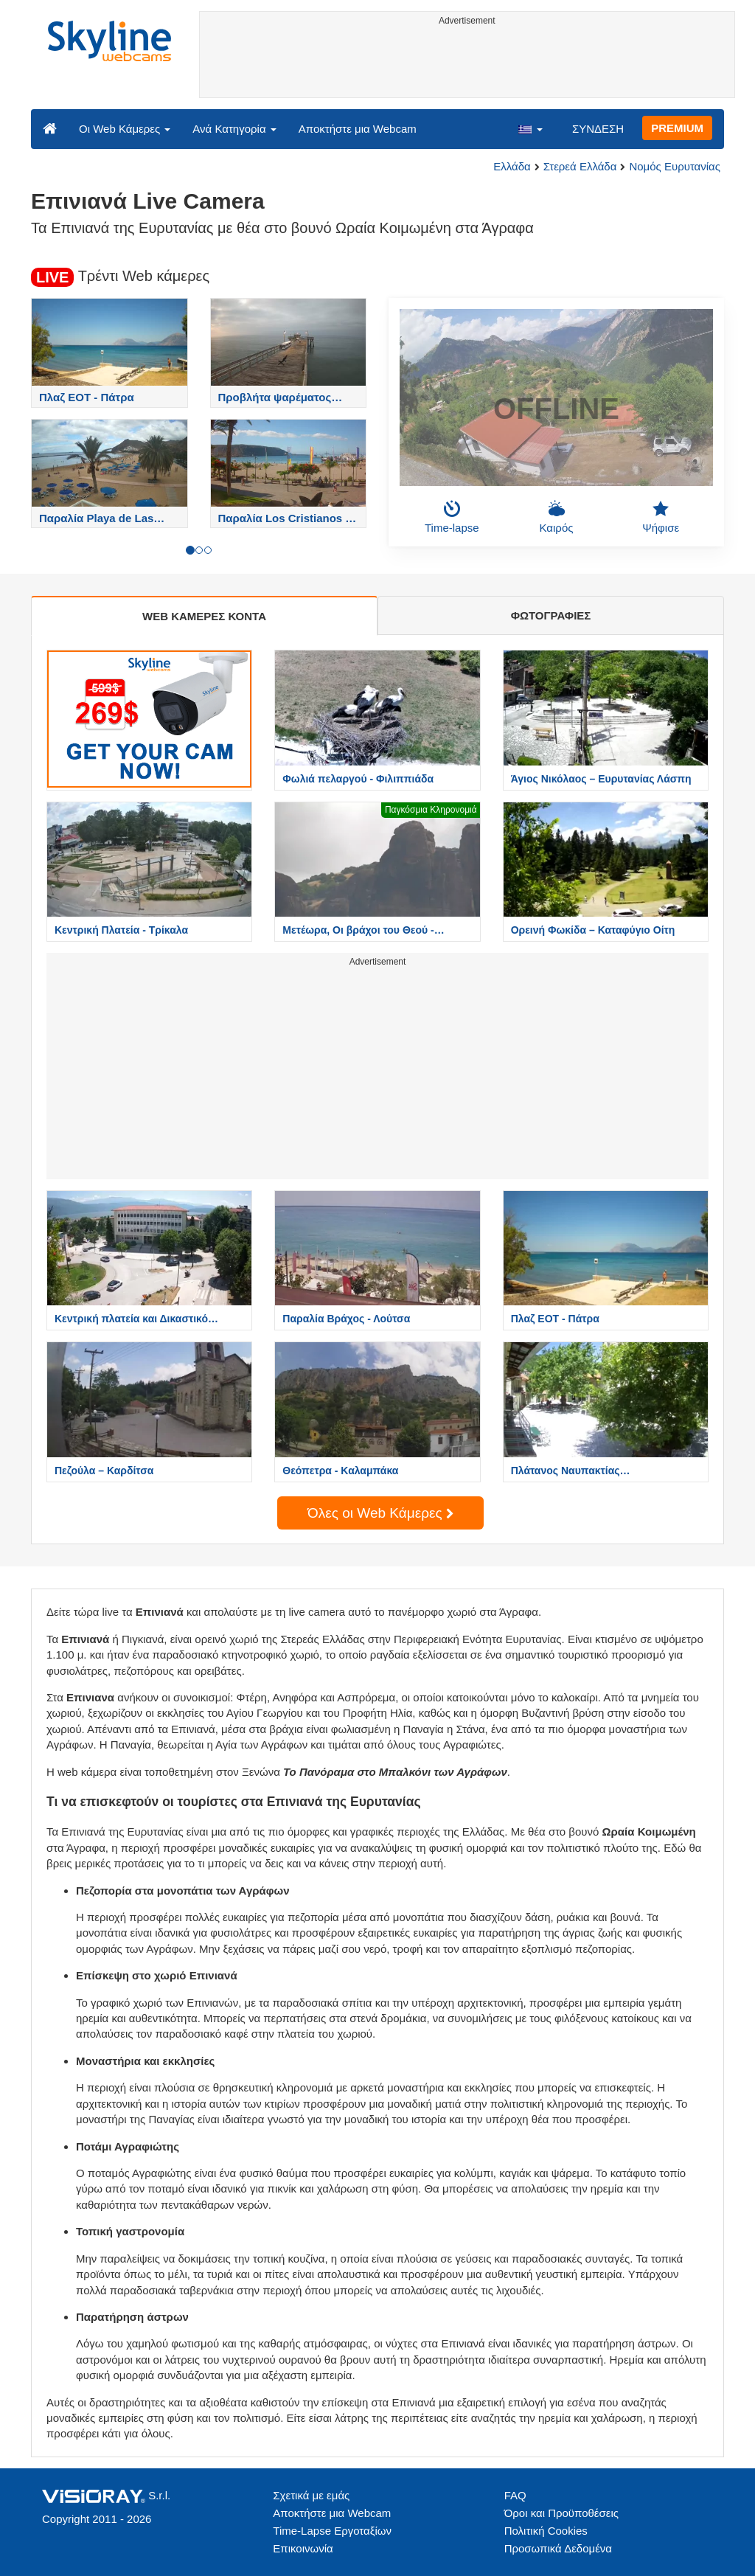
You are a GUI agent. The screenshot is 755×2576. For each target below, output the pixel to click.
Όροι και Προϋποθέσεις (561, 2513)
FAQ (515, 2495)
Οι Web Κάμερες (124, 128)
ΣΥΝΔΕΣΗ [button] (598, 128)
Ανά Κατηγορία (234, 128)
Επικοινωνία (303, 2548)
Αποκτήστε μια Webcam (358, 128)
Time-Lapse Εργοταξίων (332, 2530)
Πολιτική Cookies (546, 2530)
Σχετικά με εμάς (311, 2495)
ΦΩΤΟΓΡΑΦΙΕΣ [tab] (551, 615)
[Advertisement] (467, 64)
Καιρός (557, 517)
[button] (530, 128)
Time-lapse (452, 517)
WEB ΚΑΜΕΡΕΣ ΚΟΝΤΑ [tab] (204, 616)
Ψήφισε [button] (660, 517)
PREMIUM (677, 128)
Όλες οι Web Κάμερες (380, 1513)
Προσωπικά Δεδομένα (558, 2548)
